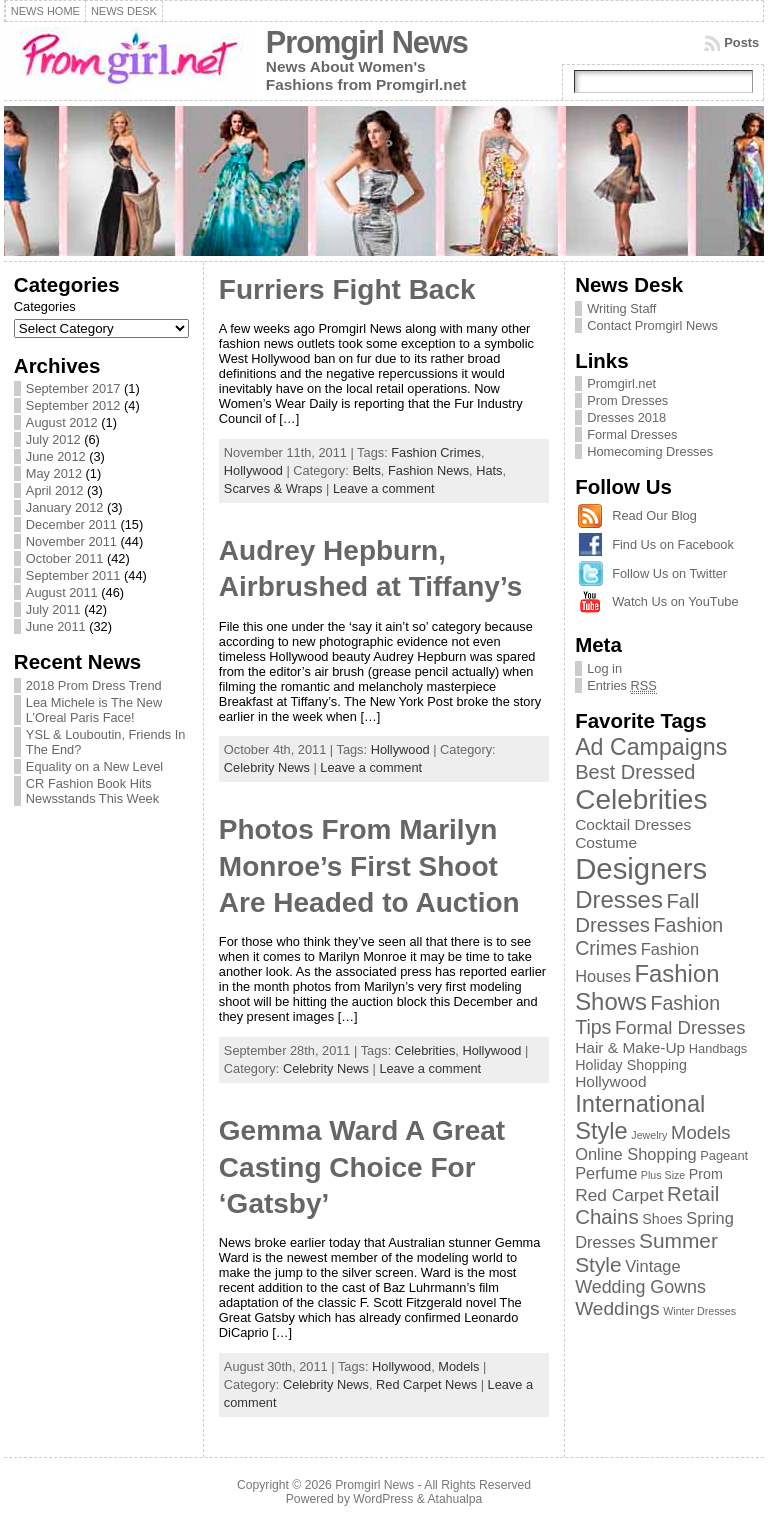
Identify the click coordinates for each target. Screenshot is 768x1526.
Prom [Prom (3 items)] (706, 1174)
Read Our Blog (654, 515)
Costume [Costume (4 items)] (606, 842)
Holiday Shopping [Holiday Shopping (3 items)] (631, 1065)
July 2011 (53, 609)
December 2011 (71, 524)
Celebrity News (267, 767)
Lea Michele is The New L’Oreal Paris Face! (94, 710)
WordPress (383, 1499)
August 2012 (62, 422)
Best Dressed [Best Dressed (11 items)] (635, 772)
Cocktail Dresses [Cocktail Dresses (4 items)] (633, 824)
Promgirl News (367, 42)
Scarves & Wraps (273, 488)
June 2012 (56, 456)
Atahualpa (454, 1499)
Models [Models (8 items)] (701, 1132)
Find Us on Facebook (673, 544)
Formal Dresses (632, 434)
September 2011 (73, 575)
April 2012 (55, 490)
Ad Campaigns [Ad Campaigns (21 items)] (651, 747)
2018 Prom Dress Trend (94, 685)
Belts (366, 470)
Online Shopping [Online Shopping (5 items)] (636, 1154)
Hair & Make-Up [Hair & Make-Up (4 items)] (630, 1047)
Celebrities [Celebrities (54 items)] (641, 799)
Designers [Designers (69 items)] (641, 868)
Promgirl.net (621, 383)
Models (458, 1366)
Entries (622, 686)
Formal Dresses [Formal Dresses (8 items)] (680, 1027)
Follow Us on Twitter (669, 573)
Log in (604, 668)
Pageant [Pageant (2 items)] (724, 1155)
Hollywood (253, 470)
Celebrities (425, 1050)
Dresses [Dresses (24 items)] (619, 899)
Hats (489, 470)
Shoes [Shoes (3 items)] (662, 1219)
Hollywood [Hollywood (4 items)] (610, 1081)
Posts (741, 42)
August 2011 (62, 592)
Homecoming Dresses (650, 451)
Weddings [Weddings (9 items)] (617, 1308)
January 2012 (65, 507)
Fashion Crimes (436, 452)
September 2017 (73, 388)
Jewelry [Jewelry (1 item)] (649, 1135)
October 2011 (65, 558)
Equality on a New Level (94, 766)
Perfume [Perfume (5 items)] (606, 1173)
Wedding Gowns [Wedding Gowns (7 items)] (640, 1287)
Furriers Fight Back (347, 289)
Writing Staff (621, 308)
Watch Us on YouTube (675, 601)
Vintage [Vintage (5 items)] (652, 1266)
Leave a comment (384, 488)
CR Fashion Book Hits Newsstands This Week (92, 791)
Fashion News (428, 470)
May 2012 (54, 473)
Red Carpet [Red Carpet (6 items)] (619, 1195)
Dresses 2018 (626, 417)
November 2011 (71, 541)
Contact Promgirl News (652, 325)
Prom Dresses (627, 400)
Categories (45, 306)
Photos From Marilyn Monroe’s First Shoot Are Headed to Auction (369, 866)
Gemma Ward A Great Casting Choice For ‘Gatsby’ (362, 1167)
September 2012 (73, 405)
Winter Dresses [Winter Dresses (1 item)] (699, 1311)
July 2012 (53, 439)
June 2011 (56, 626)
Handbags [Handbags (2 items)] (718, 1048)
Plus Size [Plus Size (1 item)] (663, 1175)
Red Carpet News (426, 1384)
